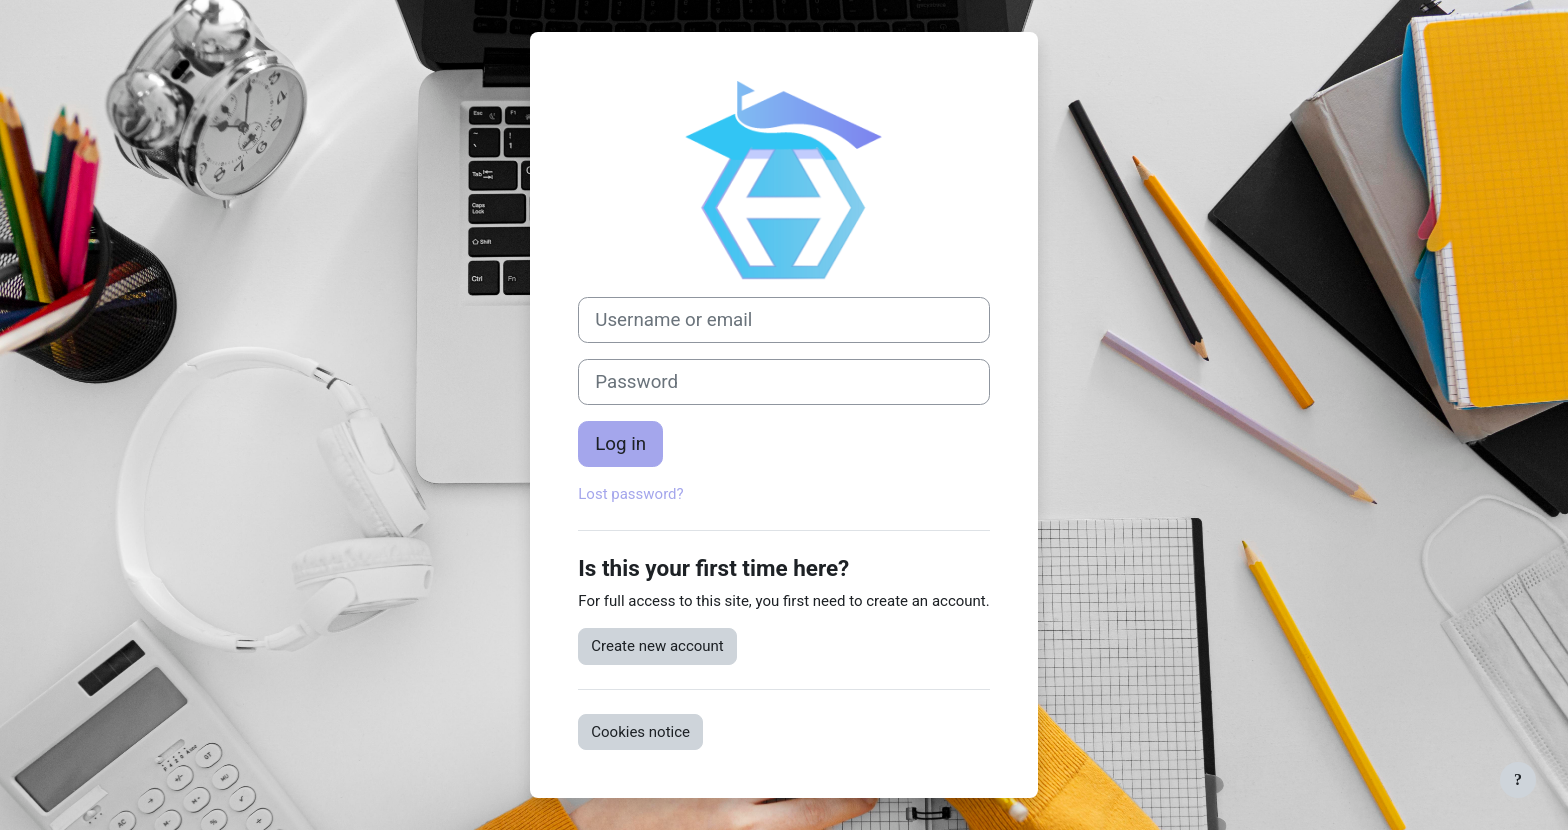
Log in (620, 444)
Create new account (657, 646)
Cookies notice (640, 732)
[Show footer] (1518, 780)
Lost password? (630, 494)
